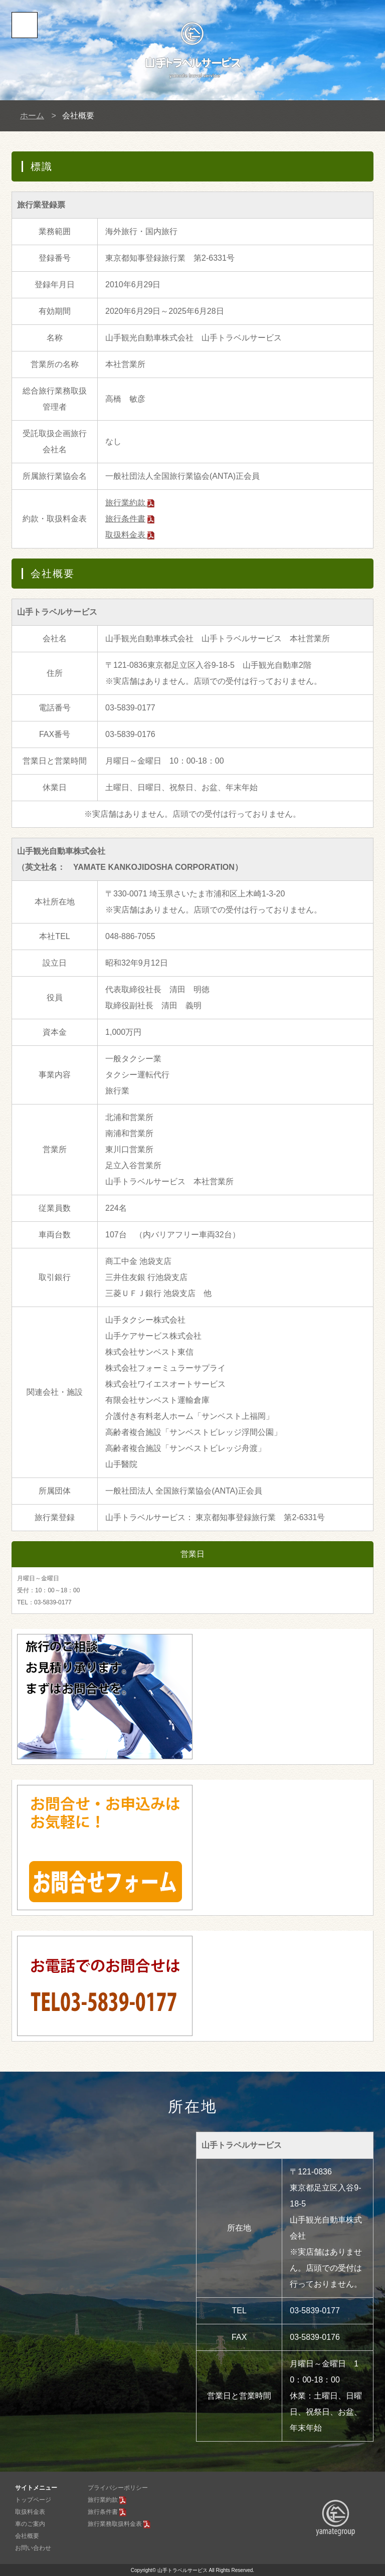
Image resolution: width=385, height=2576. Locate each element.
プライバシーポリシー (118, 2487)
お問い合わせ (33, 2547)
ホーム (32, 115)
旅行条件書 (125, 518)
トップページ (33, 2499)
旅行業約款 (129, 502)
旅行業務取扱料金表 (115, 2523)
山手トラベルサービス (182, 2570)
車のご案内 (30, 2523)
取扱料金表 (129, 534)
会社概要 (27, 2535)
